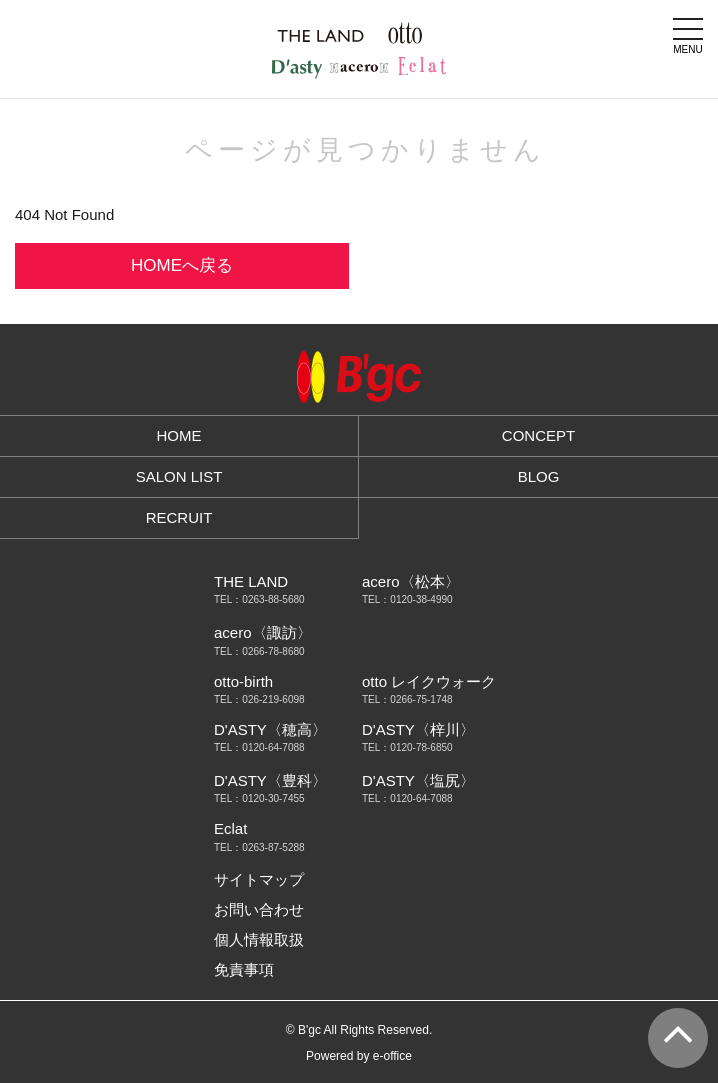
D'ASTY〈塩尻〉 (418, 780)
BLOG (539, 476)
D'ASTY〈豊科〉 (270, 780)
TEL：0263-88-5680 (259, 600)
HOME (179, 435)
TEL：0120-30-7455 (259, 799)
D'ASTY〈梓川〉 (418, 729)
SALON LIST (179, 476)
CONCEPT (538, 435)
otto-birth (243, 681)
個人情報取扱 (259, 939)
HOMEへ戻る (182, 265)
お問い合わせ (259, 909)
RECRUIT (179, 517)
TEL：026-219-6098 (259, 700)
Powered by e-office (359, 1056)
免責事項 (244, 969)
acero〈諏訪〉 (263, 632)
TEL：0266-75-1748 (407, 700)
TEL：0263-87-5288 (259, 848)
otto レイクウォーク (429, 681)
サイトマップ (259, 879)
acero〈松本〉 (411, 581)
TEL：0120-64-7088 (259, 748)
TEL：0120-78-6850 (407, 748)
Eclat (230, 828)
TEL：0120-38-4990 (407, 600)
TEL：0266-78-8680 (259, 652)
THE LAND (251, 581)
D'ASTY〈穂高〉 (270, 729)
